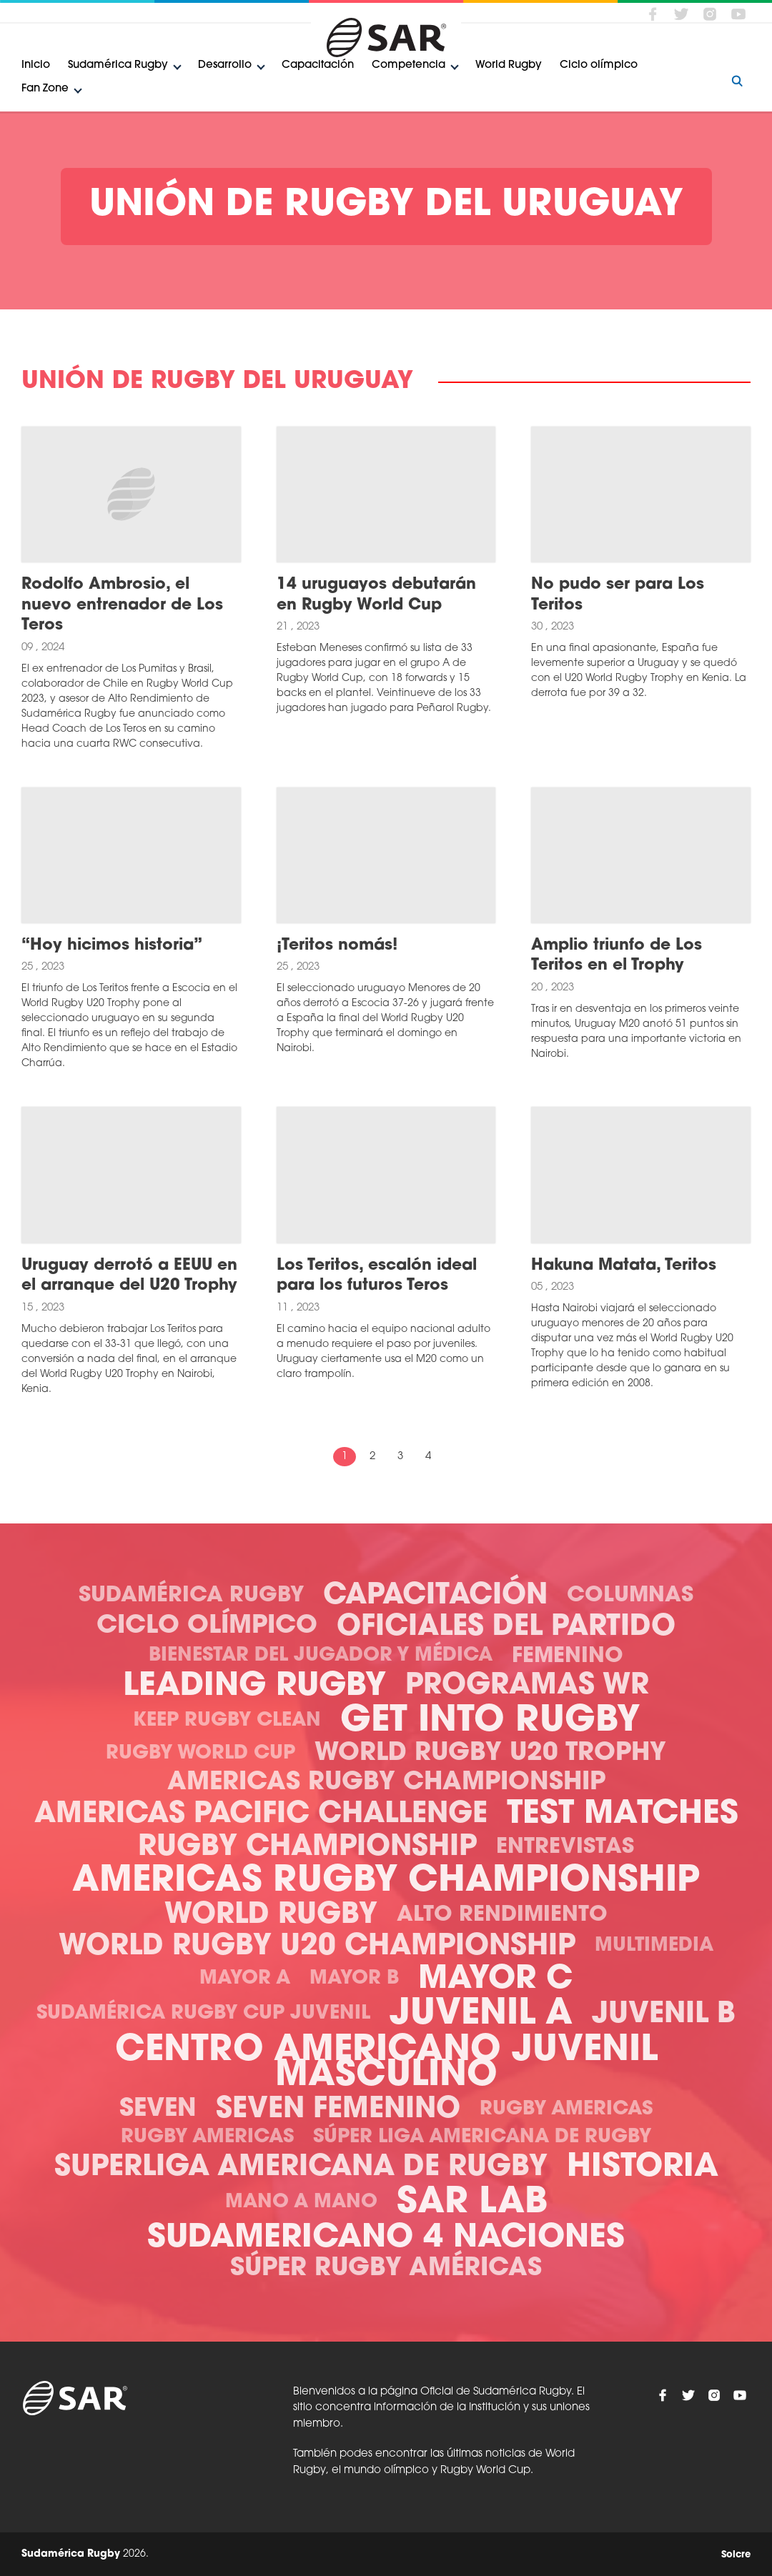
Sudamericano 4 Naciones (386, 2238)
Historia (642, 2168)
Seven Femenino (338, 2110)
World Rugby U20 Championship (317, 1947)
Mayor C (495, 1980)
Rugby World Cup (200, 1754)
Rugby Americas (566, 2109)
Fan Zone (45, 89)
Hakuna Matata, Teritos (623, 1266)
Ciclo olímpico (599, 65)
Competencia (408, 65)
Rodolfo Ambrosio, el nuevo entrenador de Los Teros (122, 605)
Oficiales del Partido (506, 1627)
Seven (158, 2109)
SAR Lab (472, 2203)
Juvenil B (664, 2015)
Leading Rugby (254, 1687)
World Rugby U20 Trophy (490, 1753)
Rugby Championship (307, 1848)
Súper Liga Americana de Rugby (482, 2137)
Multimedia (654, 1946)
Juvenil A (481, 2014)
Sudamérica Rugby (118, 65)
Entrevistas (565, 1847)
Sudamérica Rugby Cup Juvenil (203, 2014)
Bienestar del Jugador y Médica (321, 1656)
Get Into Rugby (490, 1722)
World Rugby (508, 65)
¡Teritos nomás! (337, 946)
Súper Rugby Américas (386, 2269)
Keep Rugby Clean (227, 1721)
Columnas (630, 1596)
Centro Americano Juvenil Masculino (386, 2063)
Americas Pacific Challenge (261, 1815)
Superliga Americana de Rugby (301, 2168)
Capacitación (318, 65)
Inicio (35, 65)
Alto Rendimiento (502, 1915)
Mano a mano (301, 2202)
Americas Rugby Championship (386, 1783)
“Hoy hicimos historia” (111, 946)
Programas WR (527, 1686)
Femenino (567, 1657)
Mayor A (244, 1979)
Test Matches (622, 1815)
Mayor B (354, 1979)
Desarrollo (225, 65)
